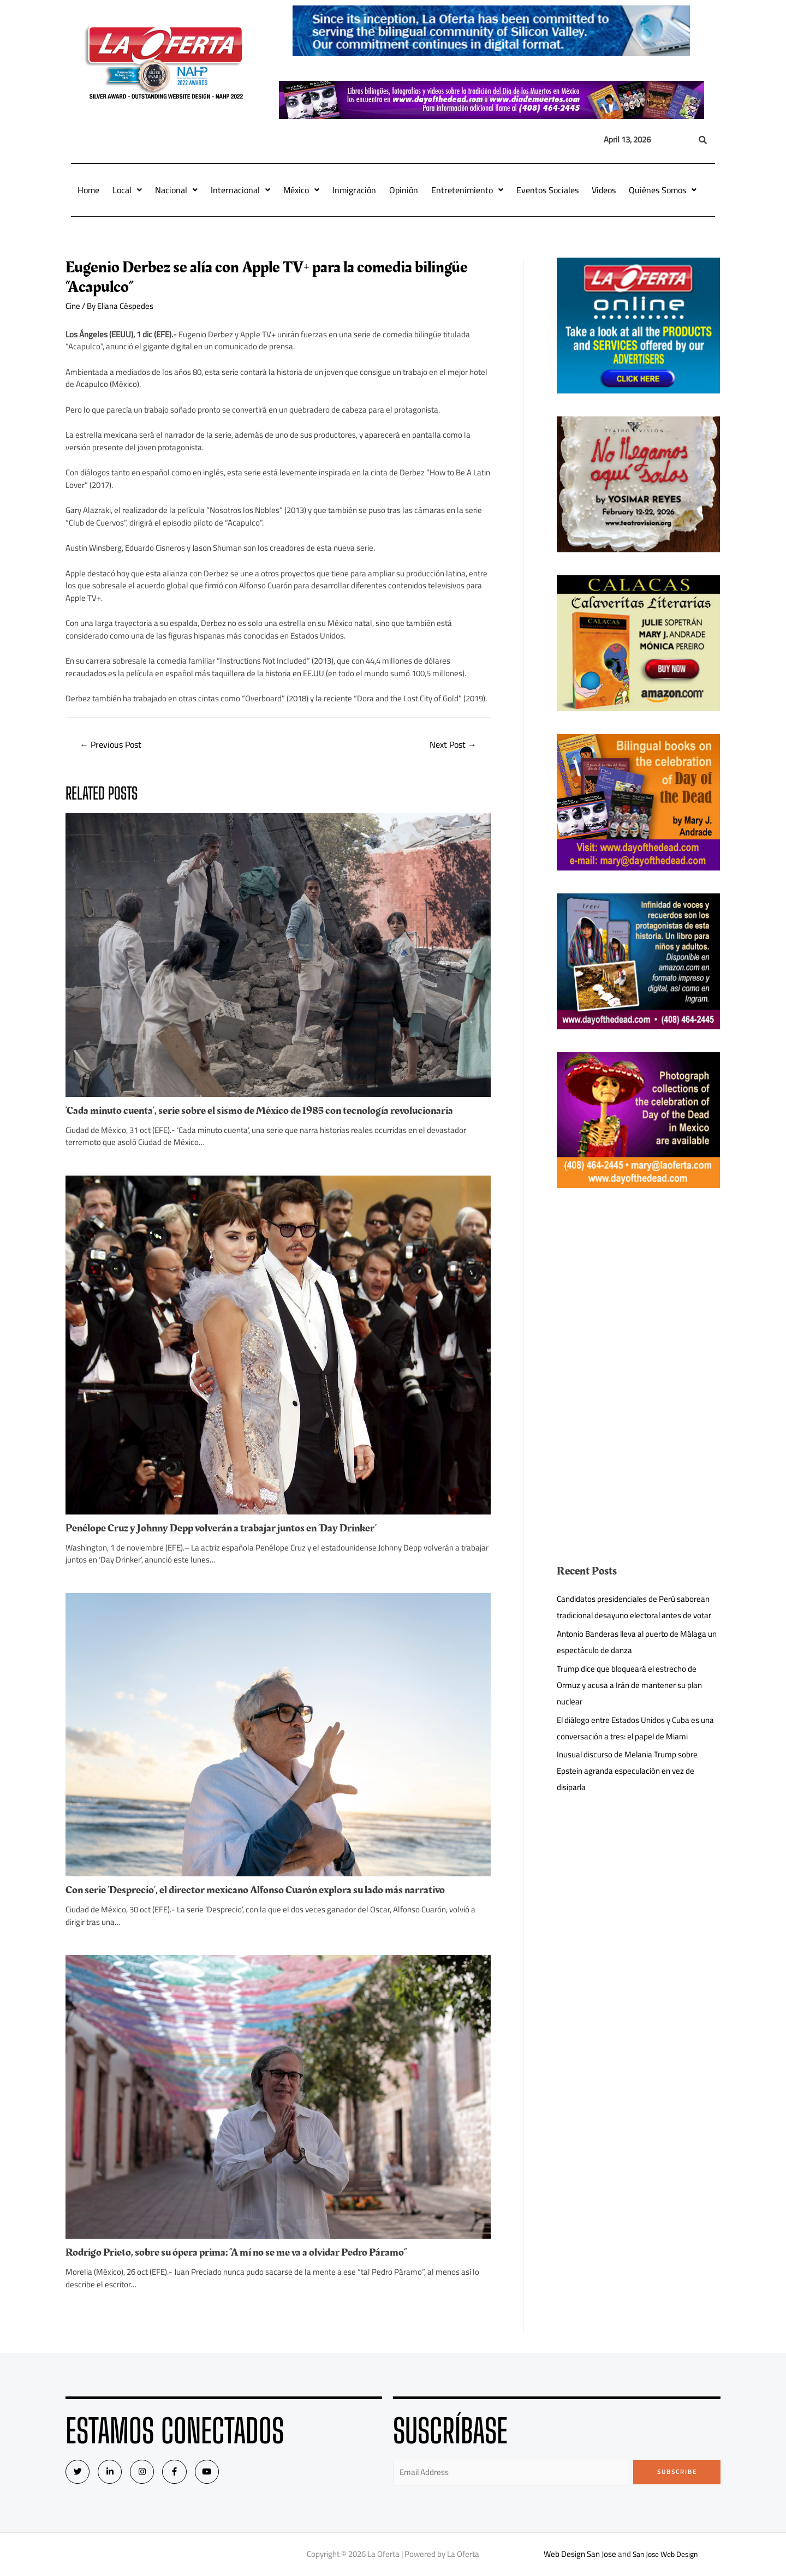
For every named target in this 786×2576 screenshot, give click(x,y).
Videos (604, 190)
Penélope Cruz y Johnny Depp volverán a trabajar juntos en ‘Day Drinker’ (221, 1528)
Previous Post (110, 744)
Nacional (176, 190)
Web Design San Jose (576, 2554)
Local (127, 190)
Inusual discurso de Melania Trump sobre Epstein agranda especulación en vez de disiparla (628, 1770)
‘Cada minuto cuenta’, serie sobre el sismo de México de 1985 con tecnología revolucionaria (259, 1110)
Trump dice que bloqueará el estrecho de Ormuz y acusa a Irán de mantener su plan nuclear (629, 1685)
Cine (73, 306)
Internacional (240, 190)
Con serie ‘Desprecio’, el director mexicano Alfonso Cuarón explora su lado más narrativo (255, 1890)
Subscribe (677, 2471)
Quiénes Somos (662, 190)
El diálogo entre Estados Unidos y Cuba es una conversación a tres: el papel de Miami (636, 1728)
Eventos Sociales (547, 190)
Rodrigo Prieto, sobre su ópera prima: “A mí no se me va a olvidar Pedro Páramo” (236, 2252)
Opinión (403, 190)
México (301, 190)
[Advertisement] (638, 1287)
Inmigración (354, 190)
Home (88, 190)
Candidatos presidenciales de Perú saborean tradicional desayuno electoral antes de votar (635, 1607)
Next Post (453, 744)
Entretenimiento (467, 190)
